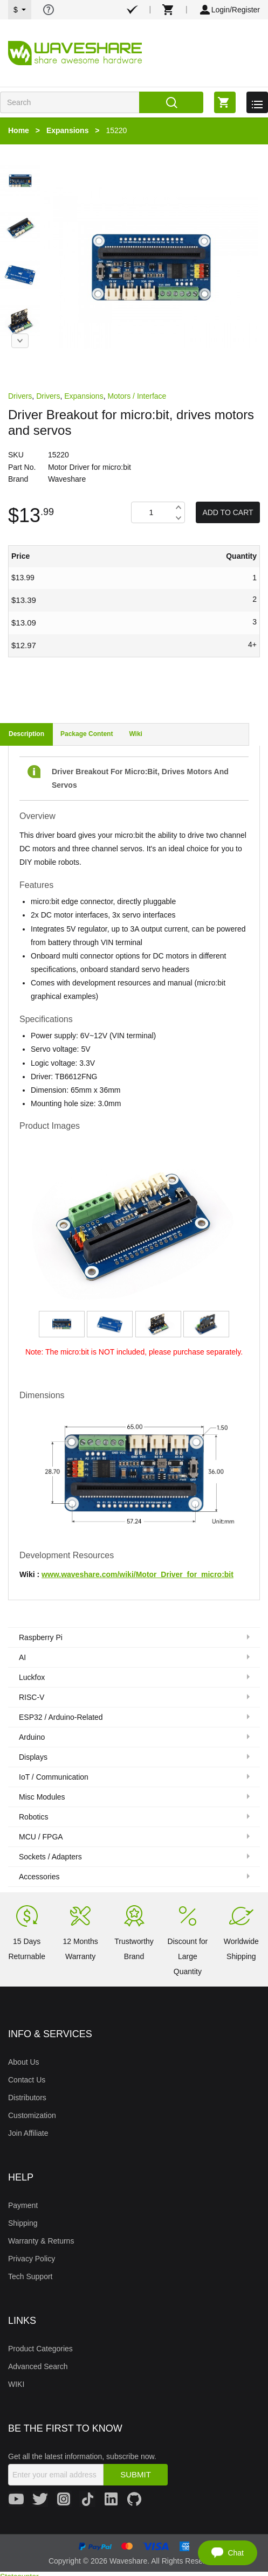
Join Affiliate (28, 2133)
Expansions (67, 130)
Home (18, 130)
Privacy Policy (31, 2258)
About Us (23, 2062)
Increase (178, 507)
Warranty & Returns (41, 2241)
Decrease (178, 518)
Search (171, 102)
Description (26, 734)
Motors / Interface (136, 396)
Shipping (23, 2223)
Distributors (27, 2097)
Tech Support (30, 2276)
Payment (23, 2205)
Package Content (86, 734)
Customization (32, 2115)
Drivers (20, 396)
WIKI (16, 2384)
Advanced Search (38, 2366)
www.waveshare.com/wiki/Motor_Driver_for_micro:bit (137, 1574)
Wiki (135, 734)
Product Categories (40, 2348)
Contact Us (26, 2079)
